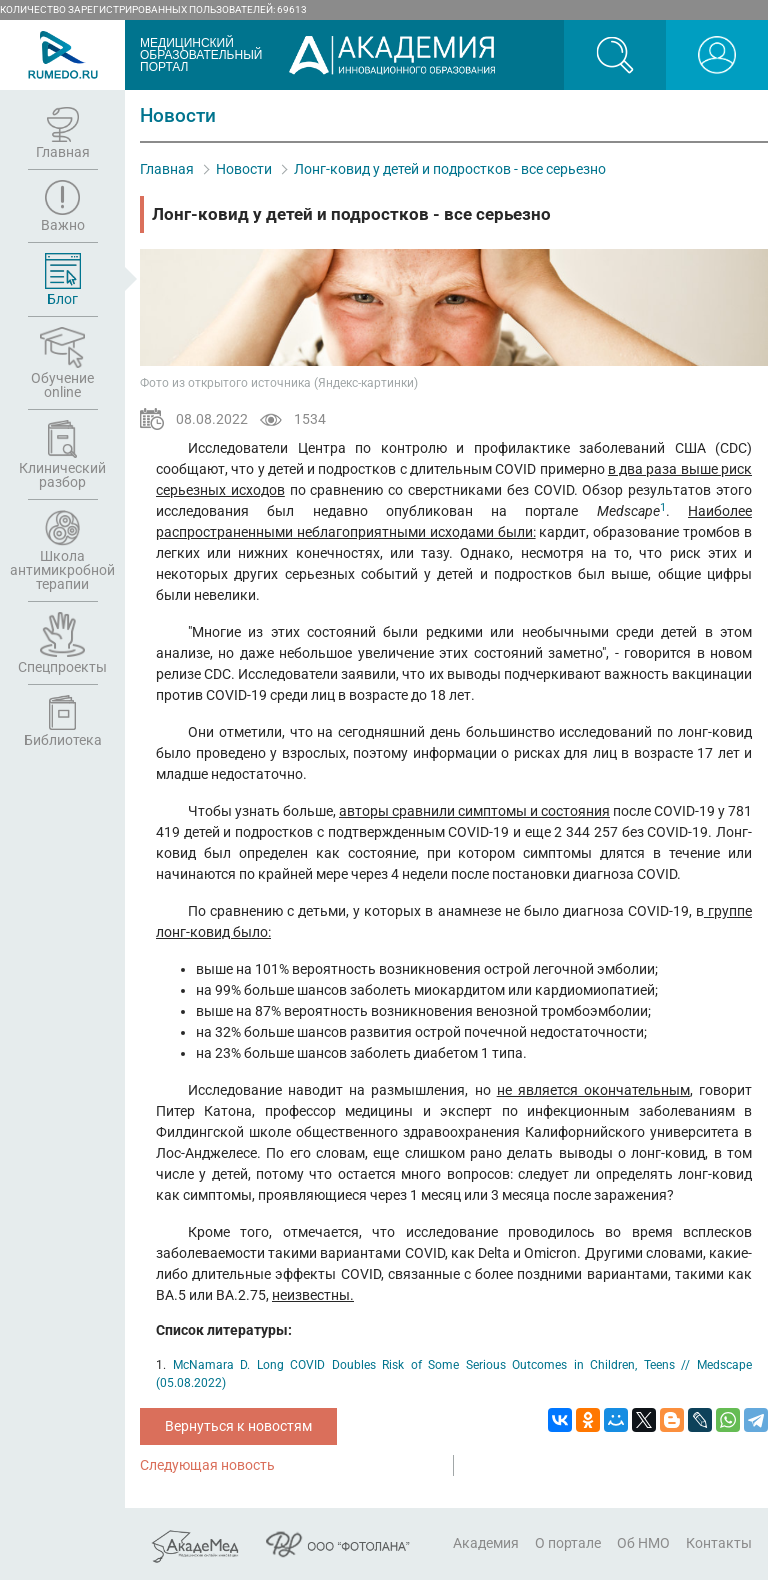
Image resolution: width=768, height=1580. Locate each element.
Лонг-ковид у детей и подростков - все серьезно (450, 169)
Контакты (719, 1543)
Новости (244, 169)
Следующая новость (207, 1465)
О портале (568, 1543)
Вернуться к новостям (238, 1426)
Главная (167, 169)
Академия (486, 1543)
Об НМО (643, 1543)
